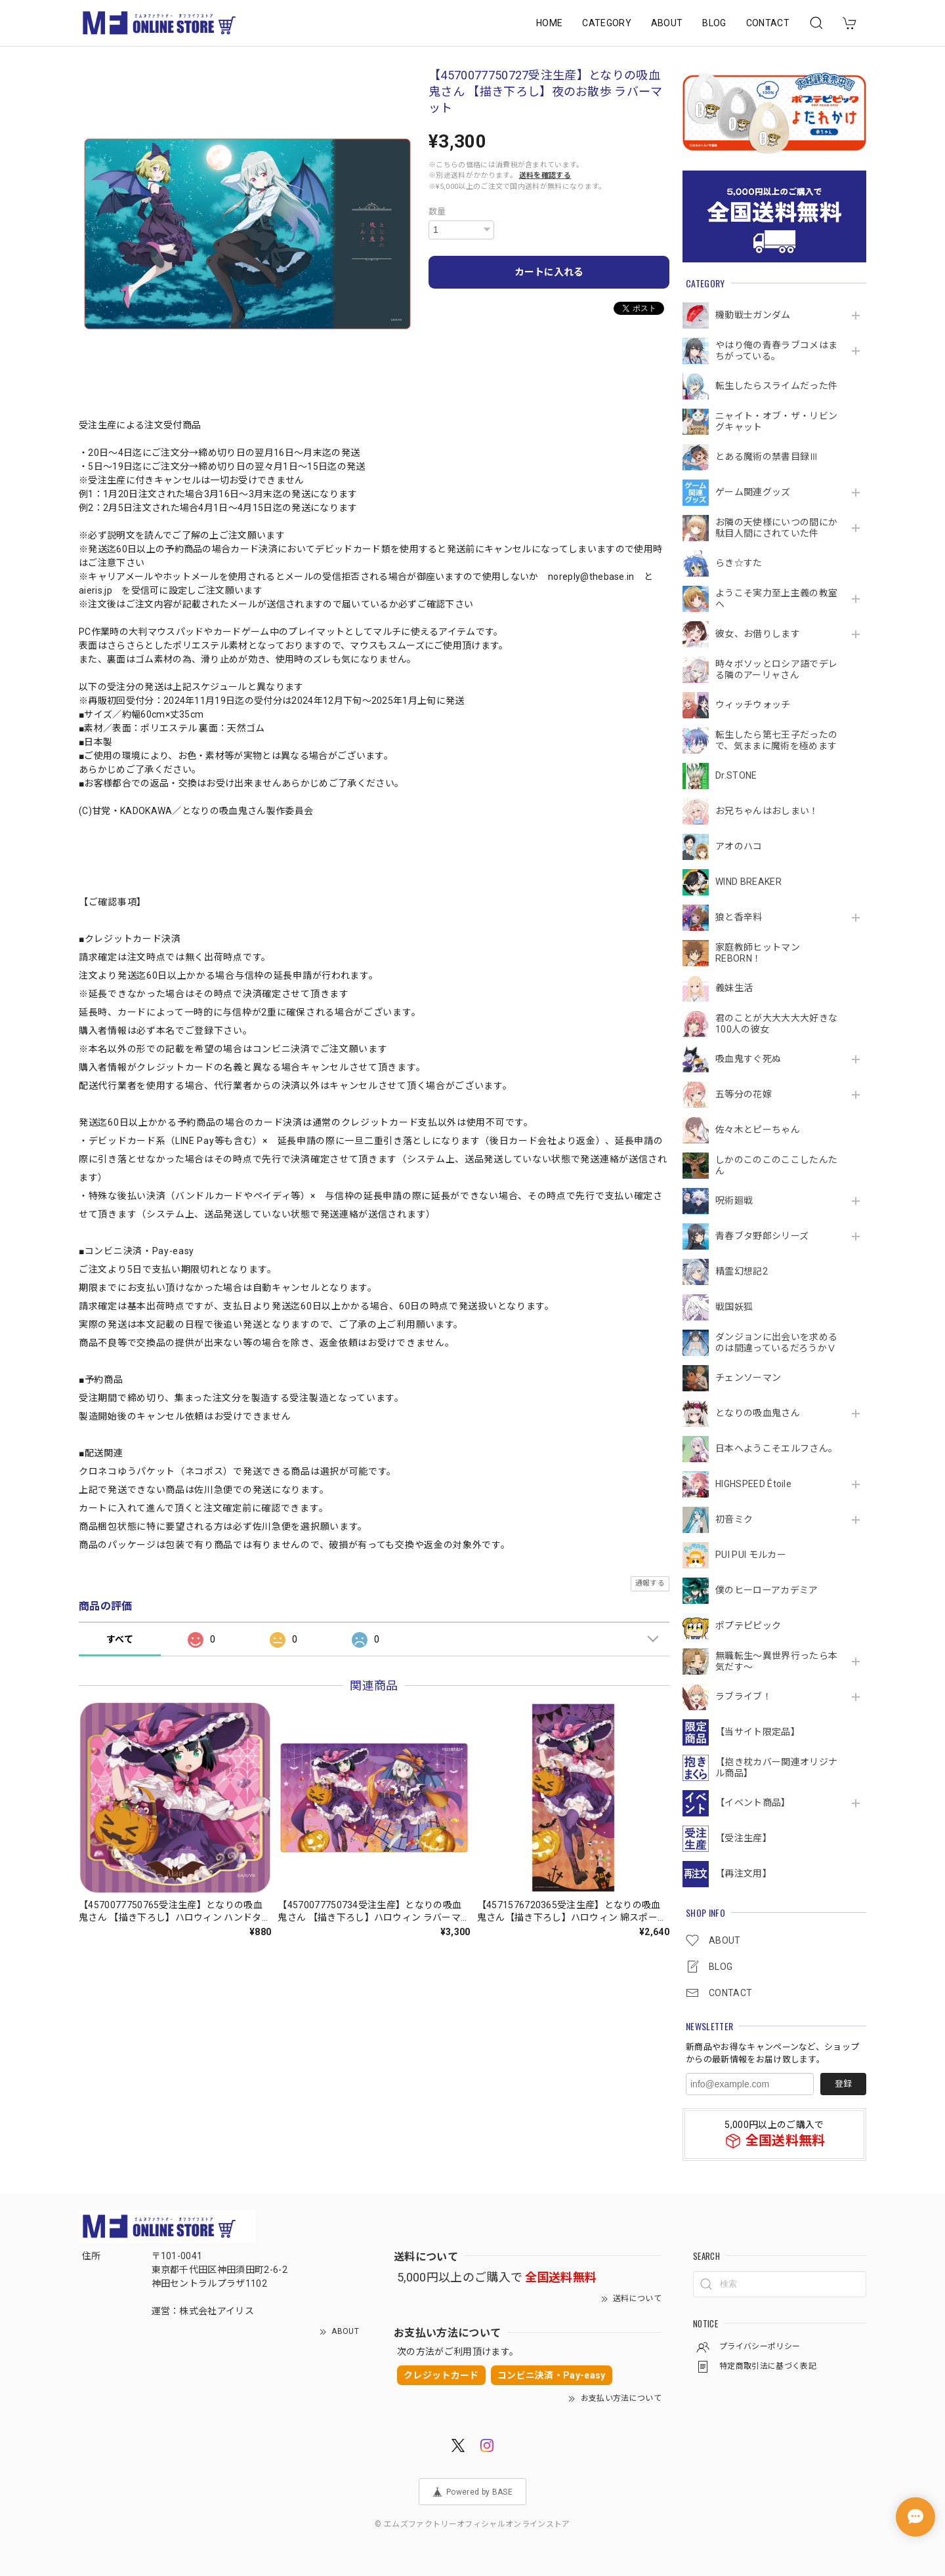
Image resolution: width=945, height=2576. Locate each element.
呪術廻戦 (734, 1200)
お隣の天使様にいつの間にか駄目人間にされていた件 (776, 528)
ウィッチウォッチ (753, 704)
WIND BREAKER (748, 881)
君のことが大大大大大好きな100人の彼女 (776, 1023)
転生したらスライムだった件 (776, 385)
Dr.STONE (736, 775)
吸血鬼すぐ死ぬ (748, 1058)
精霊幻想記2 (741, 1271)
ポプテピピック (748, 1625)
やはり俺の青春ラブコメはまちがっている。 (776, 350)
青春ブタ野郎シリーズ (761, 1236)
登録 (843, 2084)
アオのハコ (739, 846)
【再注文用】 (743, 1873)
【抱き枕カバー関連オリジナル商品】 (776, 1767)
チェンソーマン (748, 1377)
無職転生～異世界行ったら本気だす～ (776, 1661)
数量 (437, 211)
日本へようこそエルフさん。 (776, 1448)
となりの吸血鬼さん (757, 1413)
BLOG (714, 23)
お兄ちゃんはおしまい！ (767, 811)
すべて (119, 1639)
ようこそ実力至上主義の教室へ (776, 598)
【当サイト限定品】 (757, 1732)
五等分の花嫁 (743, 1094)
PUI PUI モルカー (750, 1554)
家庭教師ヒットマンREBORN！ (757, 953)
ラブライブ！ (743, 1696)
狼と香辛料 (739, 917)
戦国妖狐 (734, 1306)
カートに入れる (548, 272)
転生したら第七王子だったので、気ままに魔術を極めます (776, 740)
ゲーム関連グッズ (753, 492)
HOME (549, 23)
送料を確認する (545, 175)
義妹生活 (734, 988)
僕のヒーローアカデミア (766, 1590)
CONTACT (767, 23)
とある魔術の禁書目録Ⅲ (771, 456)
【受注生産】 (743, 1838)
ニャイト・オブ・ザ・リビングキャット (776, 421)
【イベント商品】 (753, 1802)
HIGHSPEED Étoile (753, 1484)
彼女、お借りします (757, 633)
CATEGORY (606, 23)
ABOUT (667, 23)
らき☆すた (739, 563)
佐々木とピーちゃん (757, 1129)
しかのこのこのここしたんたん (776, 1165)
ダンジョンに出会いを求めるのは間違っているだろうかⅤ (776, 1342)
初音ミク (734, 1519)
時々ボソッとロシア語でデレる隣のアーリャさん (776, 669)
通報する (650, 1583)
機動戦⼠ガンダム (753, 315)
